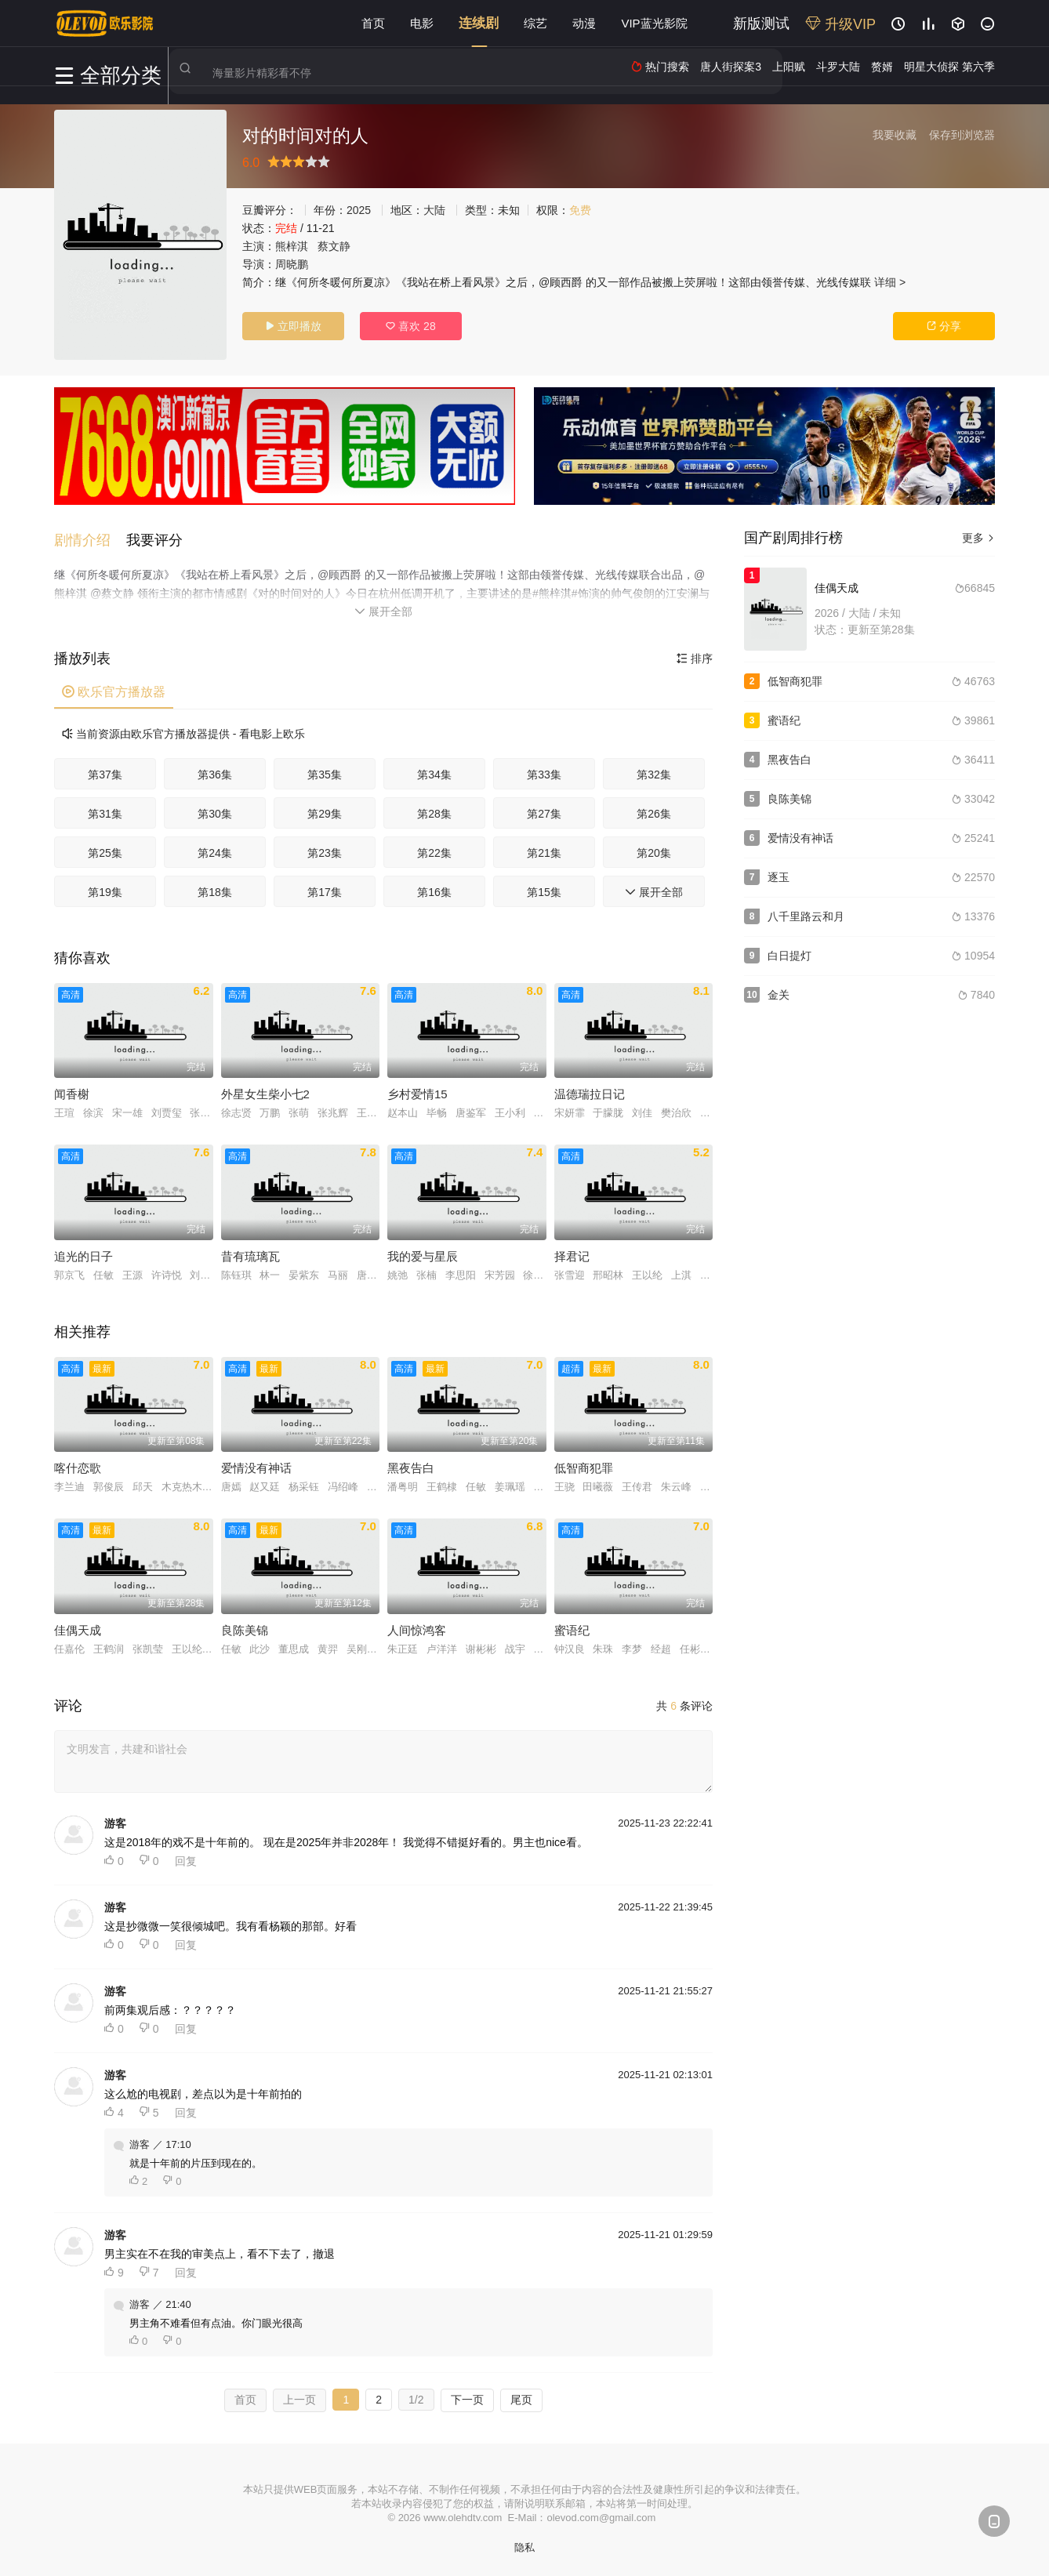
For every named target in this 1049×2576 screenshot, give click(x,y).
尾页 (521, 2397)
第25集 (105, 850)
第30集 (215, 811)
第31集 (105, 811)
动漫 (584, 23)
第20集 (654, 850)
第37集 (105, 772)
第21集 (544, 850)
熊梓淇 (291, 246)
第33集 (544, 772)
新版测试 (761, 23)
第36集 (215, 772)
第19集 (105, 889)
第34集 (434, 772)
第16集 (434, 889)
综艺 (535, 23)
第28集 (434, 811)
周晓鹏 (291, 264)
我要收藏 (895, 135)
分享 (944, 326)
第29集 (324, 811)
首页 (373, 23)
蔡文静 (334, 246)
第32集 (654, 772)
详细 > (890, 282)
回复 (186, 1858)
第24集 (215, 850)
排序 (695, 656)
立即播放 (293, 326)
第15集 (544, 889)
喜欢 (410, 326)
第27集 (544, 811)
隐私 (524, 2545)
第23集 (324, 850)
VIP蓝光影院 (654, 23)
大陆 (434, 210)
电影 (422, 23)
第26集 (654, 811)
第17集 (324, 889)
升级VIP (840, 24)
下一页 (467, 2397)
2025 (359, 210)
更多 (978, 538)
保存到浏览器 (962, 135)
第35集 (324, 772)
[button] (90, 537)
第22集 (434, 850)
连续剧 (479, 23)
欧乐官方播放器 (113, 689)
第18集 (215, 889)
